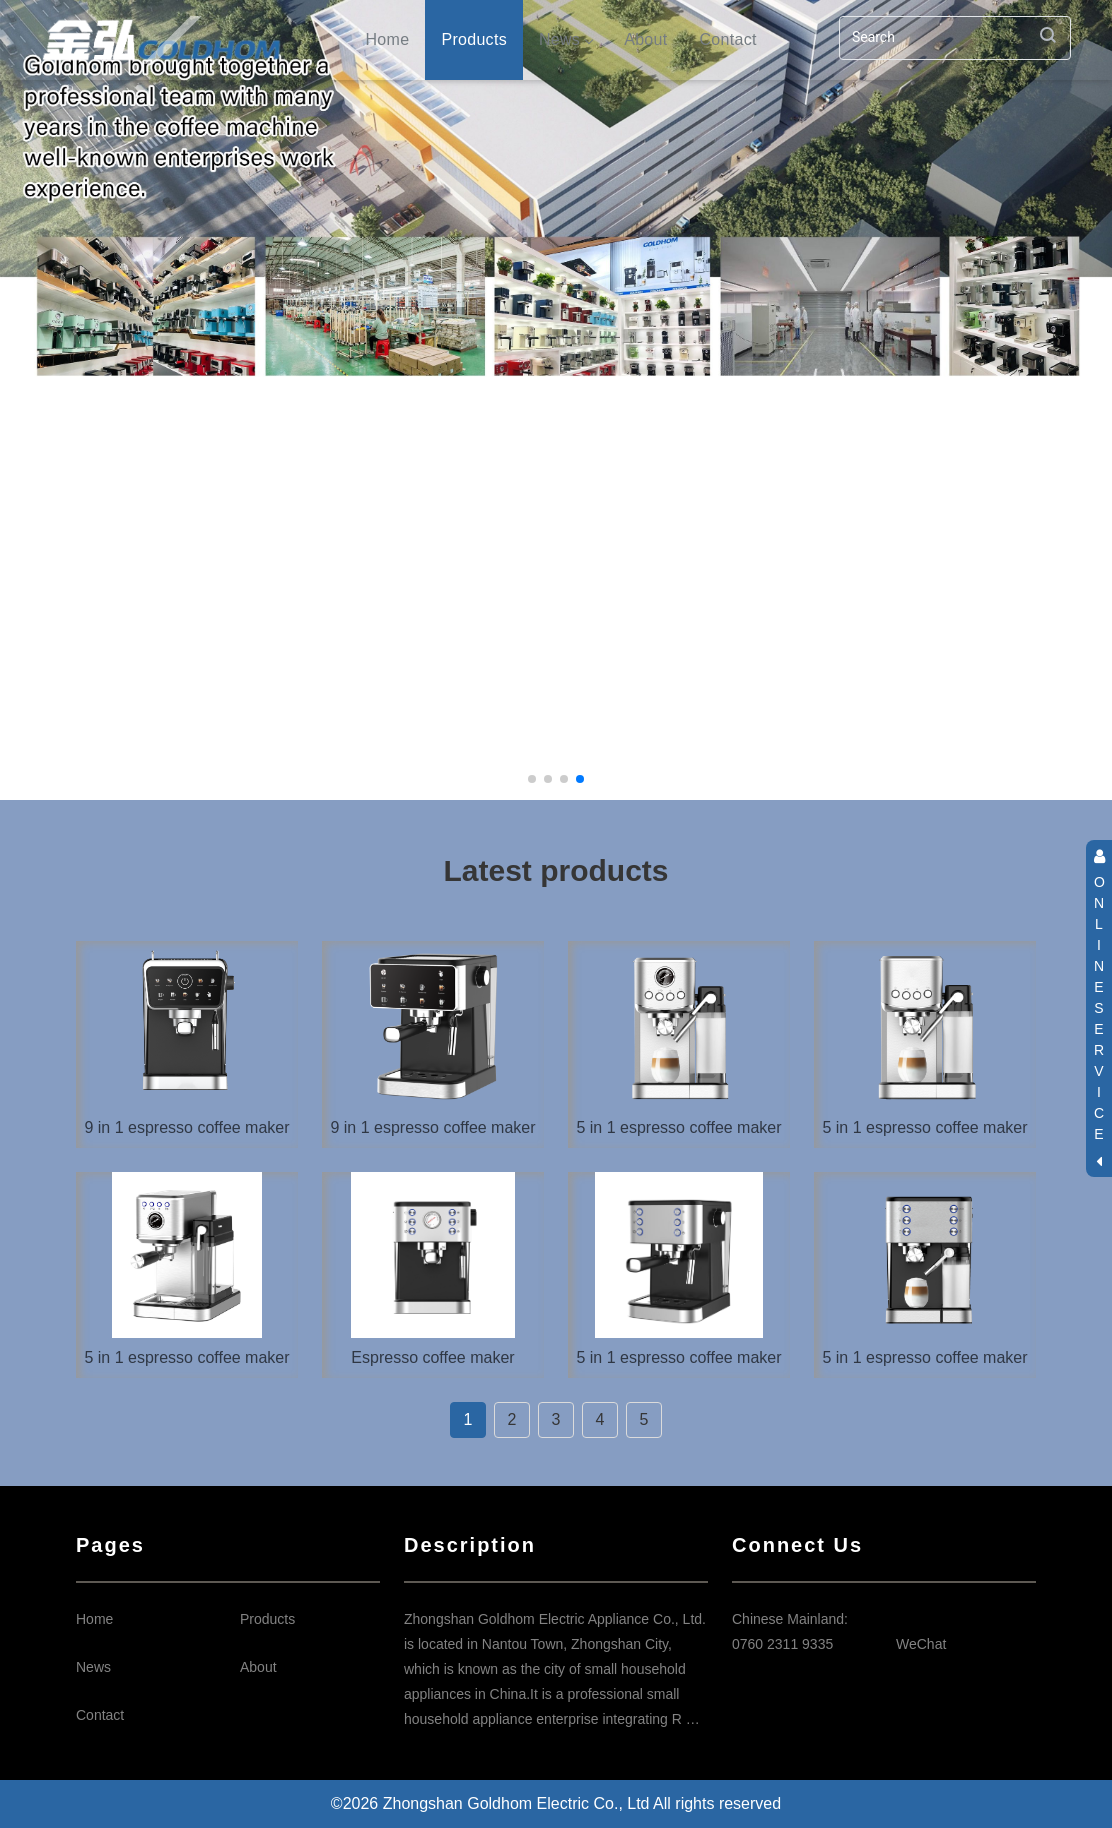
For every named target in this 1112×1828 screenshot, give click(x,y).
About (645, 39)
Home (388, 39)
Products (474, 39)
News (565, 39)
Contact (727, 39)
